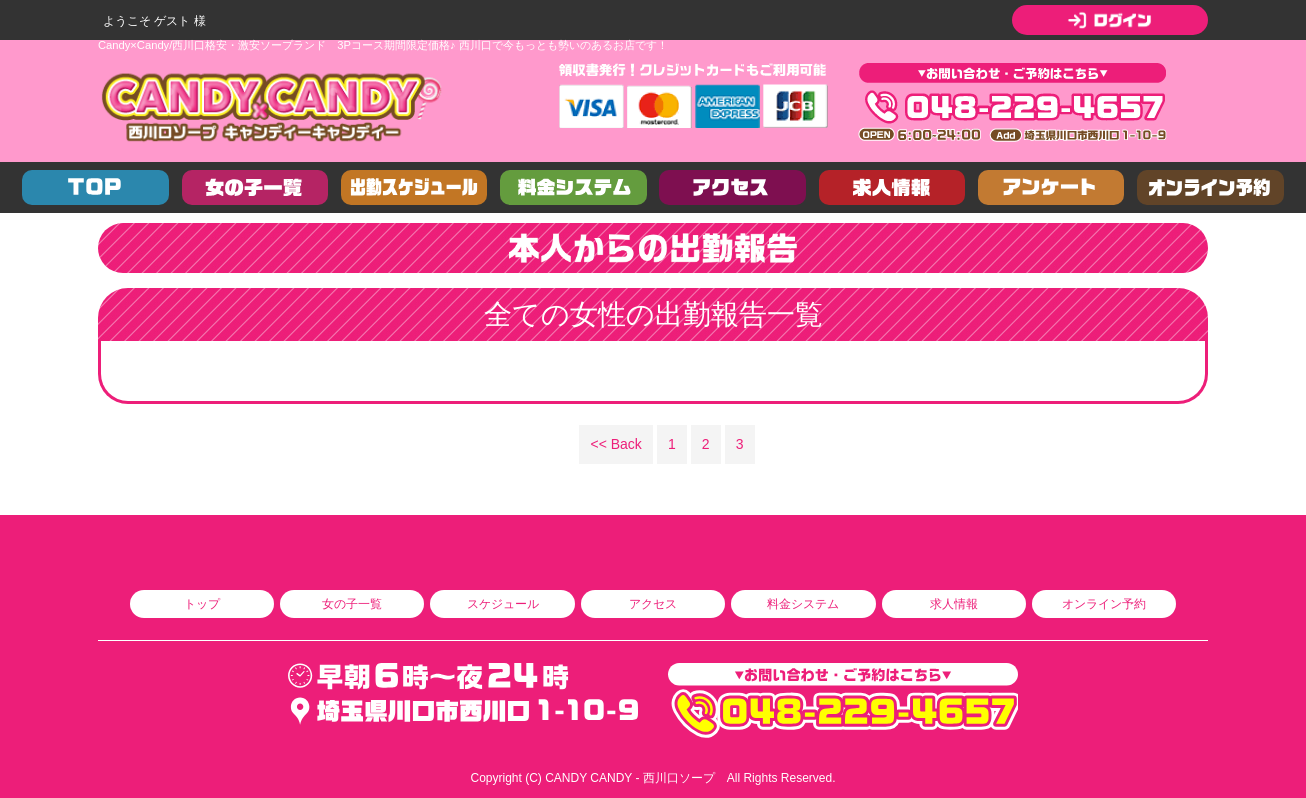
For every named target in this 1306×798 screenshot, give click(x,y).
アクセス (653, 604)
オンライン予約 (1104, 604)
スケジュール (503, 604)
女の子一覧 (352, 604)
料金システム (803, 604)
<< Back (616, 444)
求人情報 (954, 604)
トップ (202, 604)
